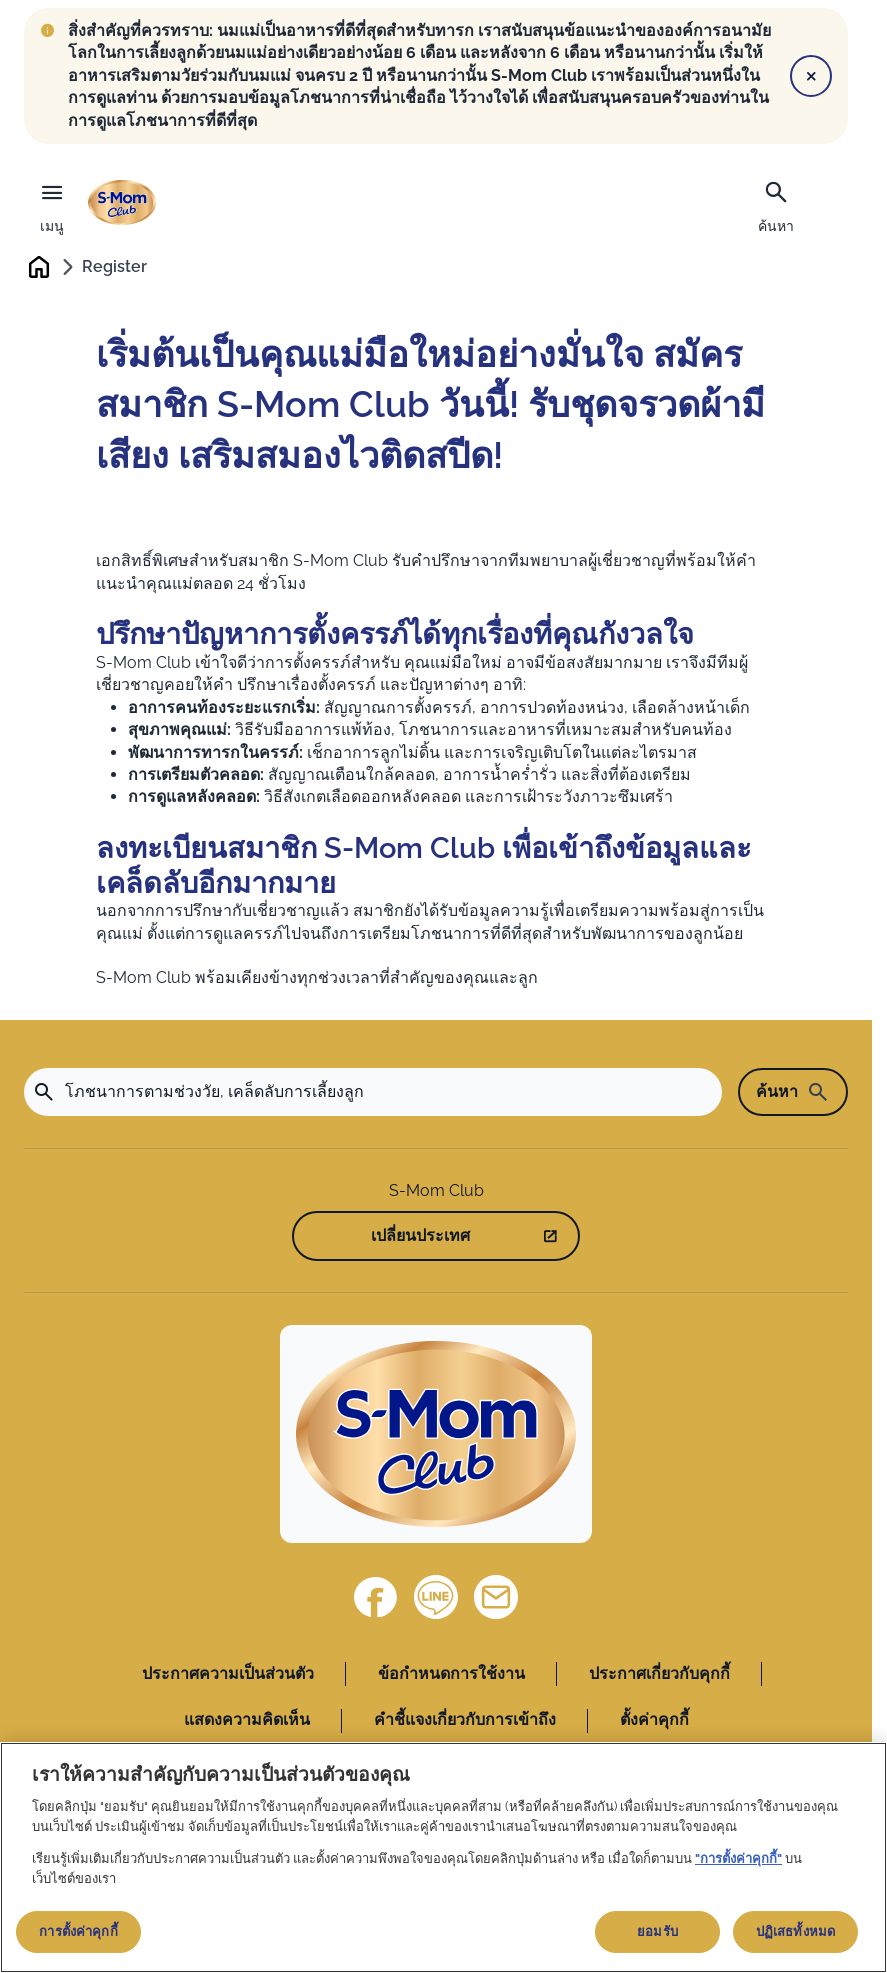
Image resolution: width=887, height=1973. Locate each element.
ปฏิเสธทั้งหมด (795, 1931)
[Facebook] (376, 1599)
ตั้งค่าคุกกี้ (654, 1721)
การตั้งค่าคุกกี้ (78, 1931)
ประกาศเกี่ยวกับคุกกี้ (659, 1675)
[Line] (436, 1599)
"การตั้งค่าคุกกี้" (738, 1858)
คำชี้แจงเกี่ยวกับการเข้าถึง (465, 1721)
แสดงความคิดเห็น (247, 1721)
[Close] (811, 76)
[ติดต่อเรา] (496, 1599)
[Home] (436, 1436)
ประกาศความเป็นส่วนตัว (228, 1675)
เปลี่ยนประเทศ (420, 1236)
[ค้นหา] (776, 205)
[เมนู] (52, 203)
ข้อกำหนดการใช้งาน (451, 1675)
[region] (443, 1857)
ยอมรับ (657, 1931)
